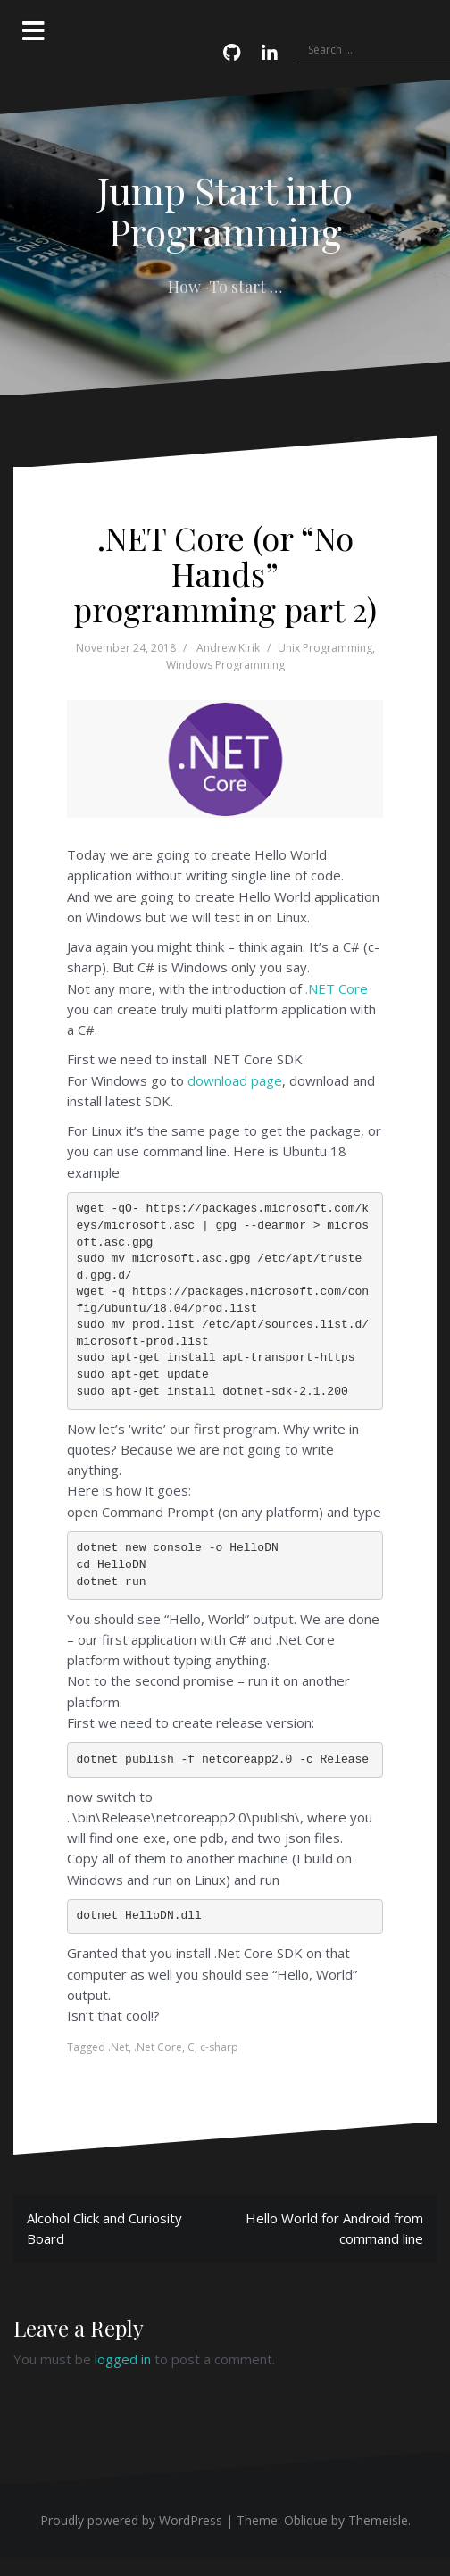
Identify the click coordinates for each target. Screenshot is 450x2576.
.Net (118, 2047)
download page (235, 1080)
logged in (123, 2359)
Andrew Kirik (228, 647)
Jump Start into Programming (225, 210)
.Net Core (158, 2047)
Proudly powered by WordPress (131, 2520)
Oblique (306, 2520)
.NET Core (336, 988)
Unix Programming (325, 647)
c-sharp (219, 2047)
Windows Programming (225, 664)
